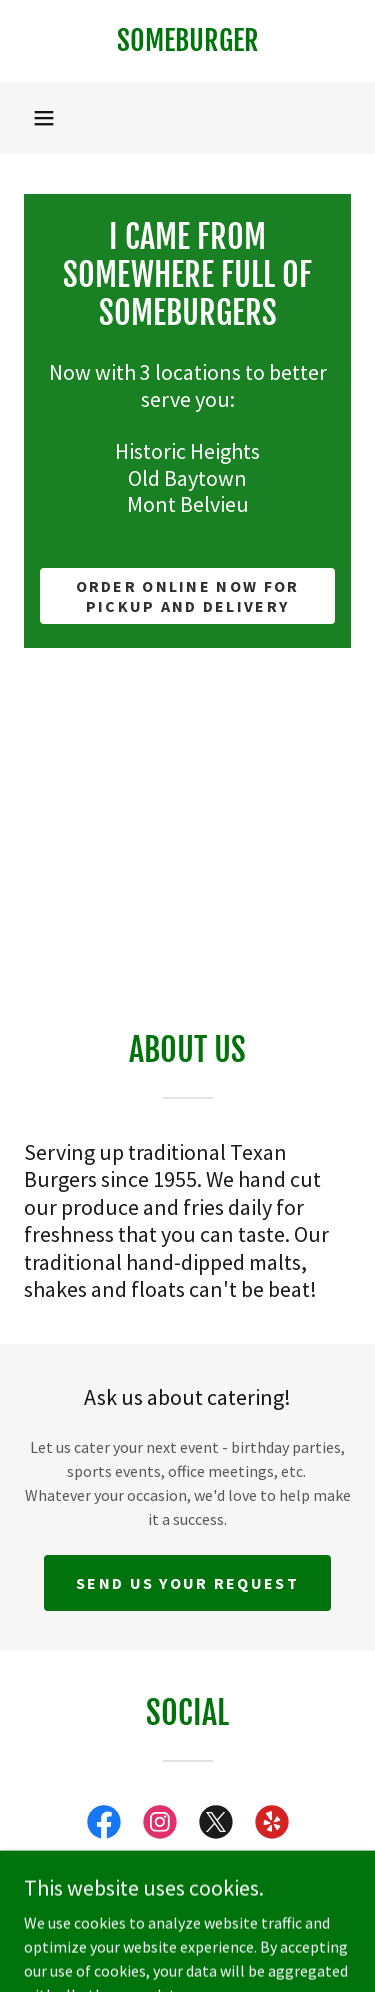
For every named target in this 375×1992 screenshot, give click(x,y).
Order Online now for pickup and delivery (188, 596)
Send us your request (187, 1583)
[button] (44, 118)
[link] (187, 41)
